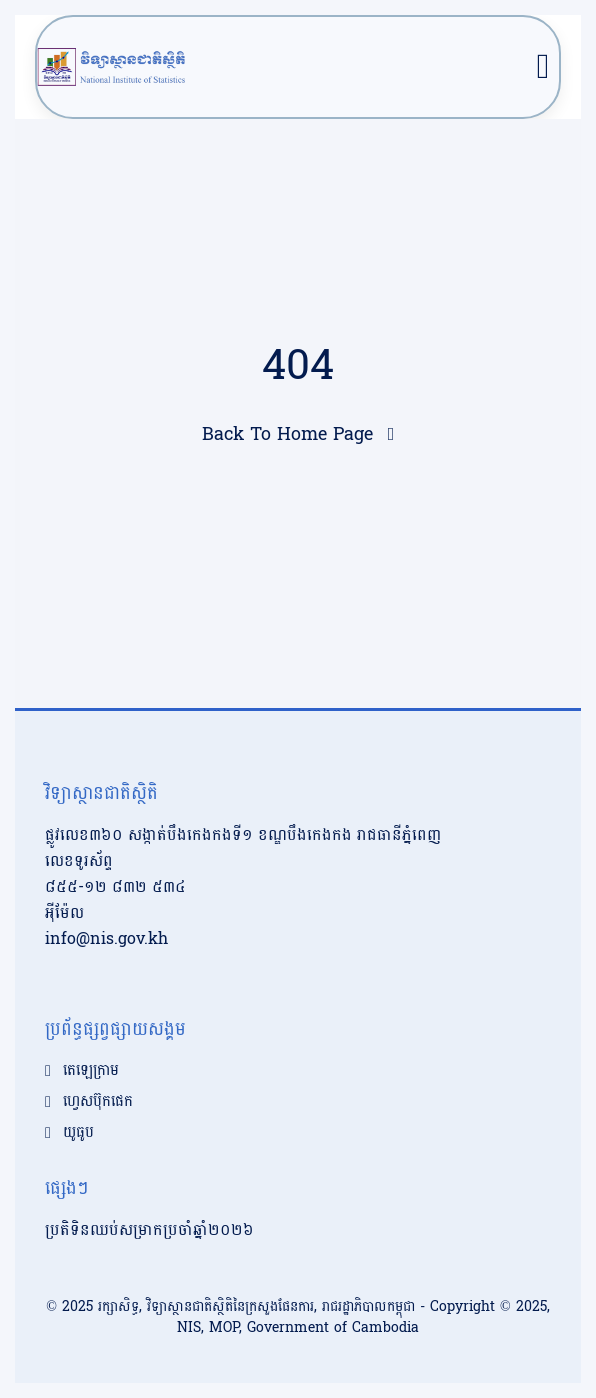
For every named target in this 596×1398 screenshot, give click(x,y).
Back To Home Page (287, 434)
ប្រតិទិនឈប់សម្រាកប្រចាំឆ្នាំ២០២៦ (149, 1229)
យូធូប (78, 1133)
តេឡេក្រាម (91, 1071)
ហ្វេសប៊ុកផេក (98, 1102)
